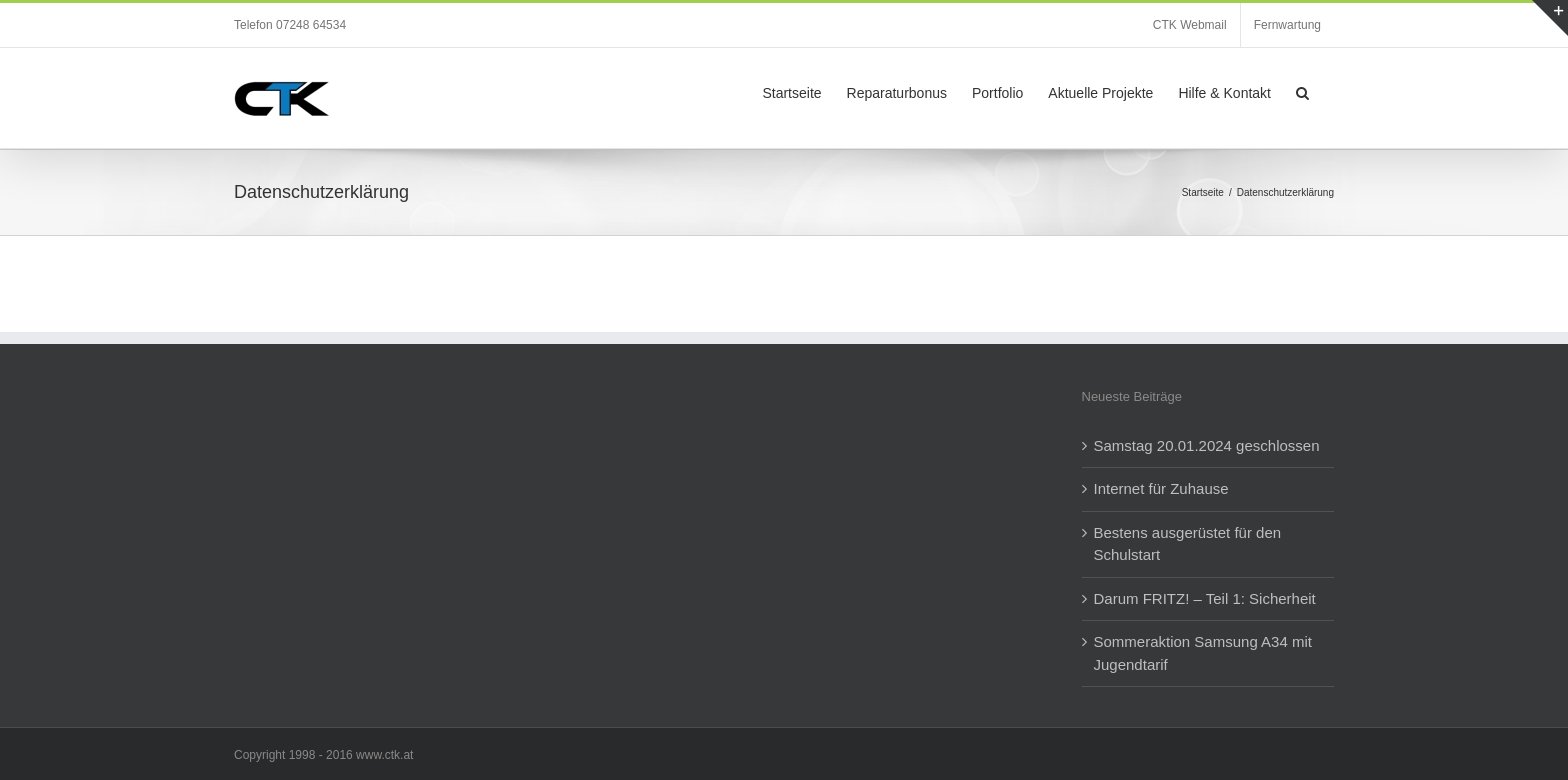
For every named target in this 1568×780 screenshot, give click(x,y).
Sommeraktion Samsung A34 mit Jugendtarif (1203, 653)
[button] (1302, 91)
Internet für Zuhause (1161, 488)
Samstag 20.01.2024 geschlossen (1207, 445)
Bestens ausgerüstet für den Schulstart (1188, 544)
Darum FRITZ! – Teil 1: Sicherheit (1205, 598)
